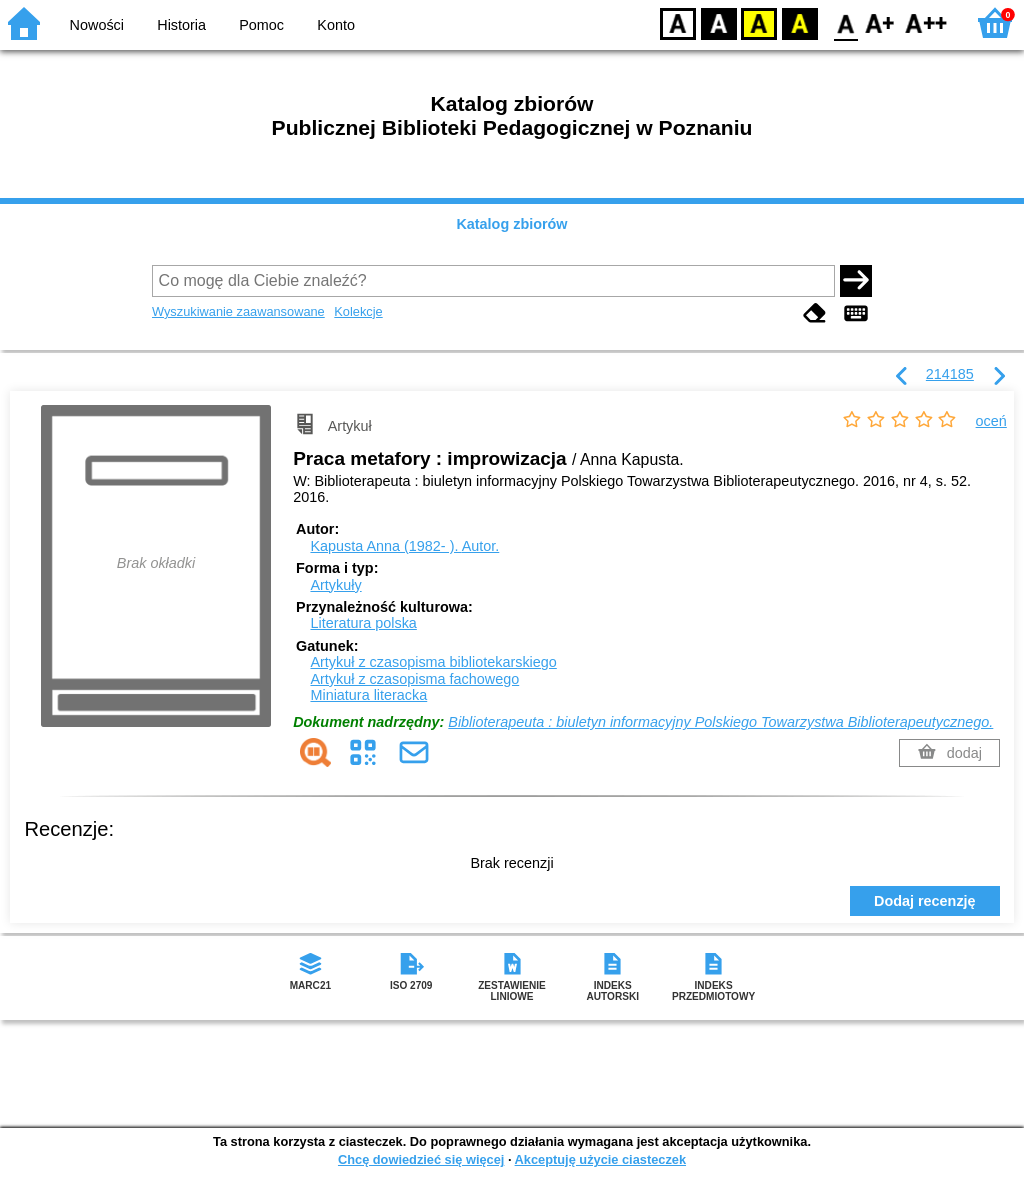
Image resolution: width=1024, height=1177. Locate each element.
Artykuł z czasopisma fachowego (414, 679)
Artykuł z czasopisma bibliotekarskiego (433, 662)
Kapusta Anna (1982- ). (404, 546)
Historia (181, 25)
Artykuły (335, 585)
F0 (845, 22)
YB (758, 22)
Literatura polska (363, 623)
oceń (991, 421)
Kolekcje (358, 311)
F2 (926, 22)
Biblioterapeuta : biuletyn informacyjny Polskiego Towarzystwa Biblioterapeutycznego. (720, 722)
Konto (336, 25)
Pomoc (261, 25)
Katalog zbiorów (511, 224)
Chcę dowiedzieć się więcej (421, 1159)
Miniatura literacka (368, 695)
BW (719, 22)
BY (799, 22)
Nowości (97, 25)
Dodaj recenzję (925, 901)
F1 (880, 22)
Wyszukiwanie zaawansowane (238, 311)
